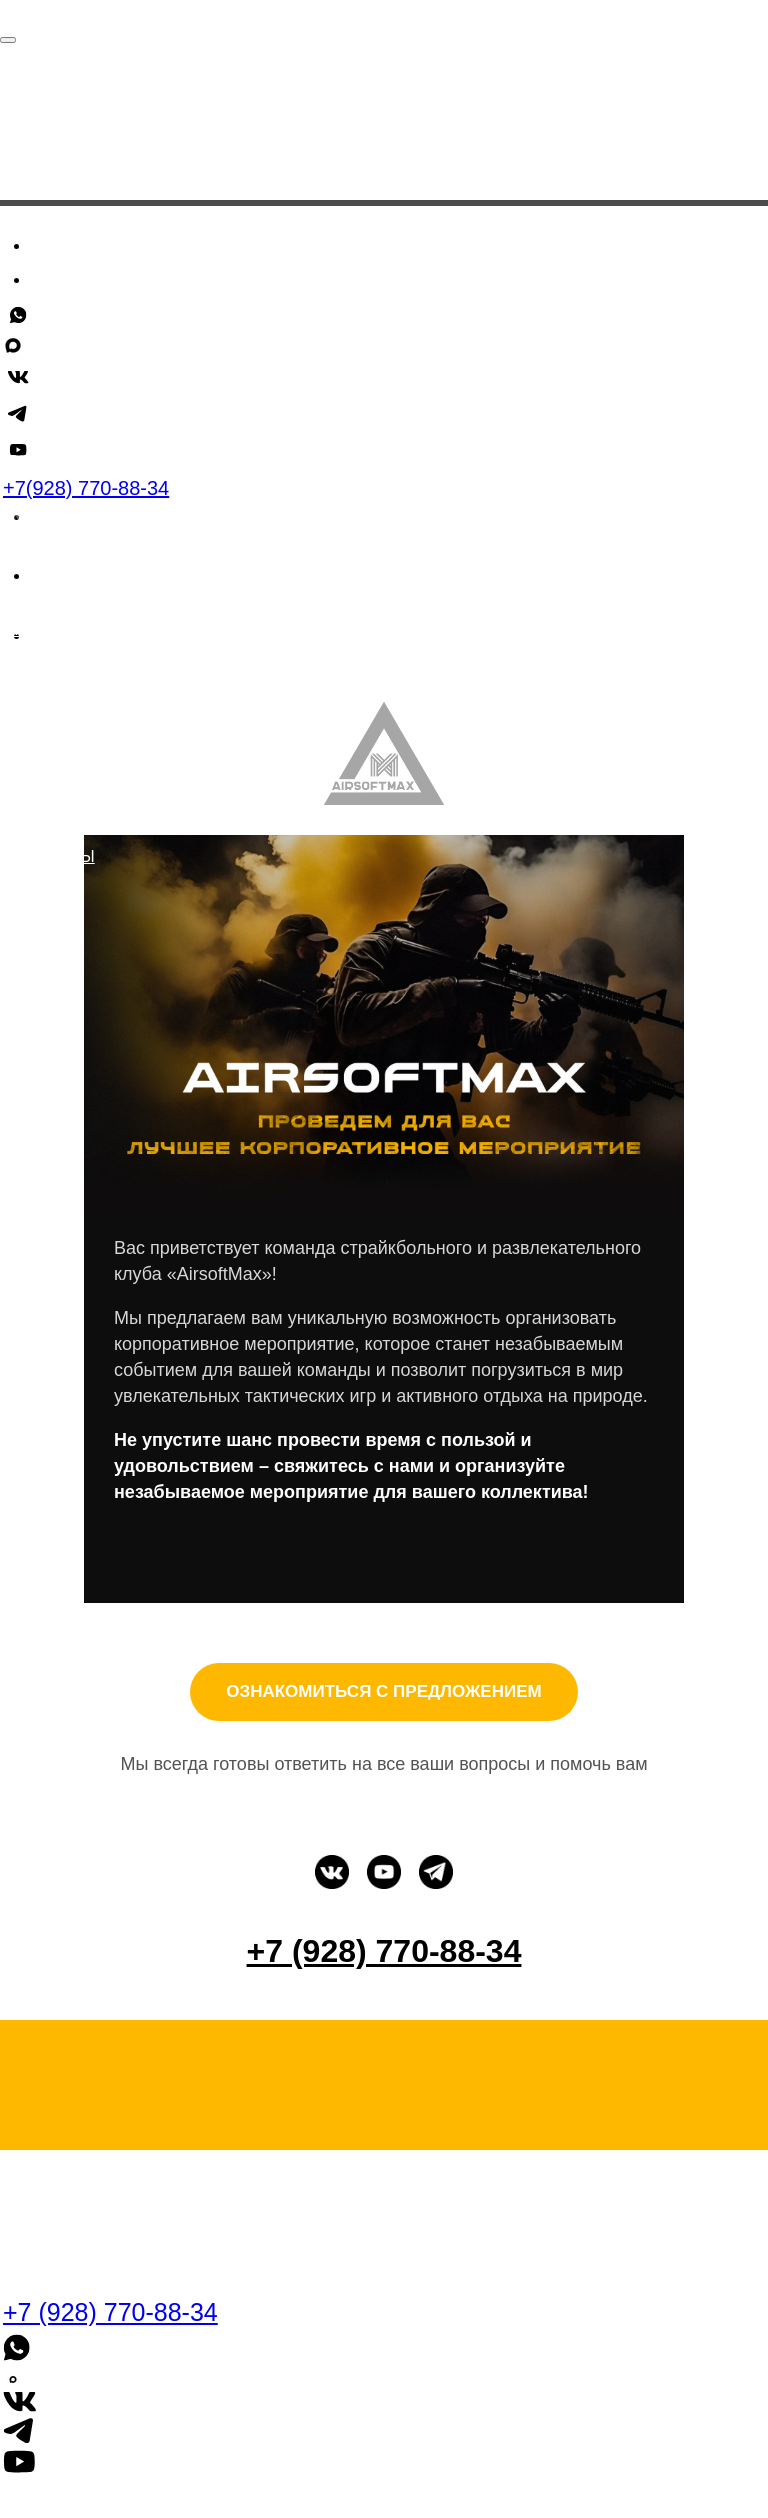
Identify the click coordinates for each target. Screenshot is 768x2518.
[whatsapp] (45, 457)
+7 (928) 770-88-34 (63, 421)
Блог (53, 347)
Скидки (68, 312)
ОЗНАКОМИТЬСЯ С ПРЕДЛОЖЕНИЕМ (383, 1691)
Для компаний (102, 382)
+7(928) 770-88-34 (86, 488)
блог (24, 681)
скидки (35, 629)
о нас (86, 825)
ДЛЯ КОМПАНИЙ (69, 785)
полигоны (49, 856)
